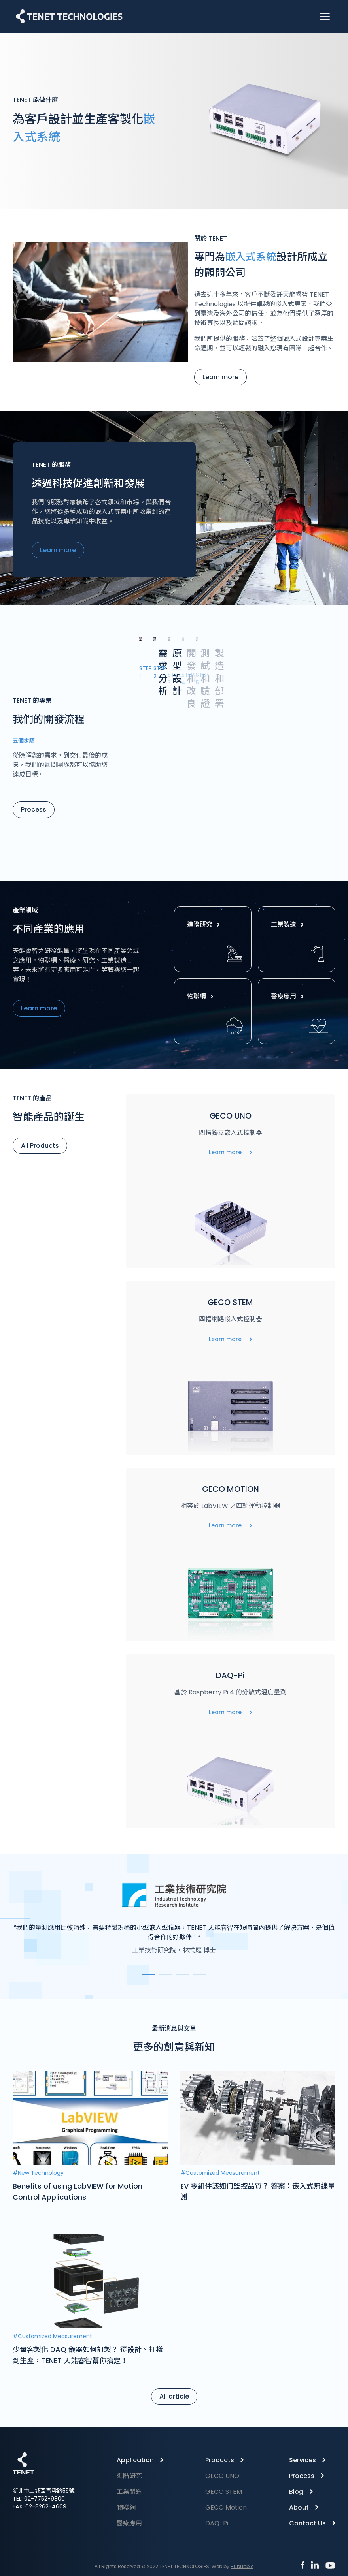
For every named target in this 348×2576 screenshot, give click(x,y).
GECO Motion (226, 2507)
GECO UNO (222, 2475)
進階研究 (205, 924)
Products (219, 2460)
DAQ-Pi (216, 2523)
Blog (296, 2491)
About (299, 2507)
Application (135, 2460)
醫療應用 (289, 996)
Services (302, 2460)
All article (174, 2396)
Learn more (220, 377)
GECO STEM (223, 2491)
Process (33, 809)
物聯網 (202, 996)
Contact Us (307, 2523)
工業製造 (289, 924)
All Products (40, 1145)
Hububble (242, 2566)
